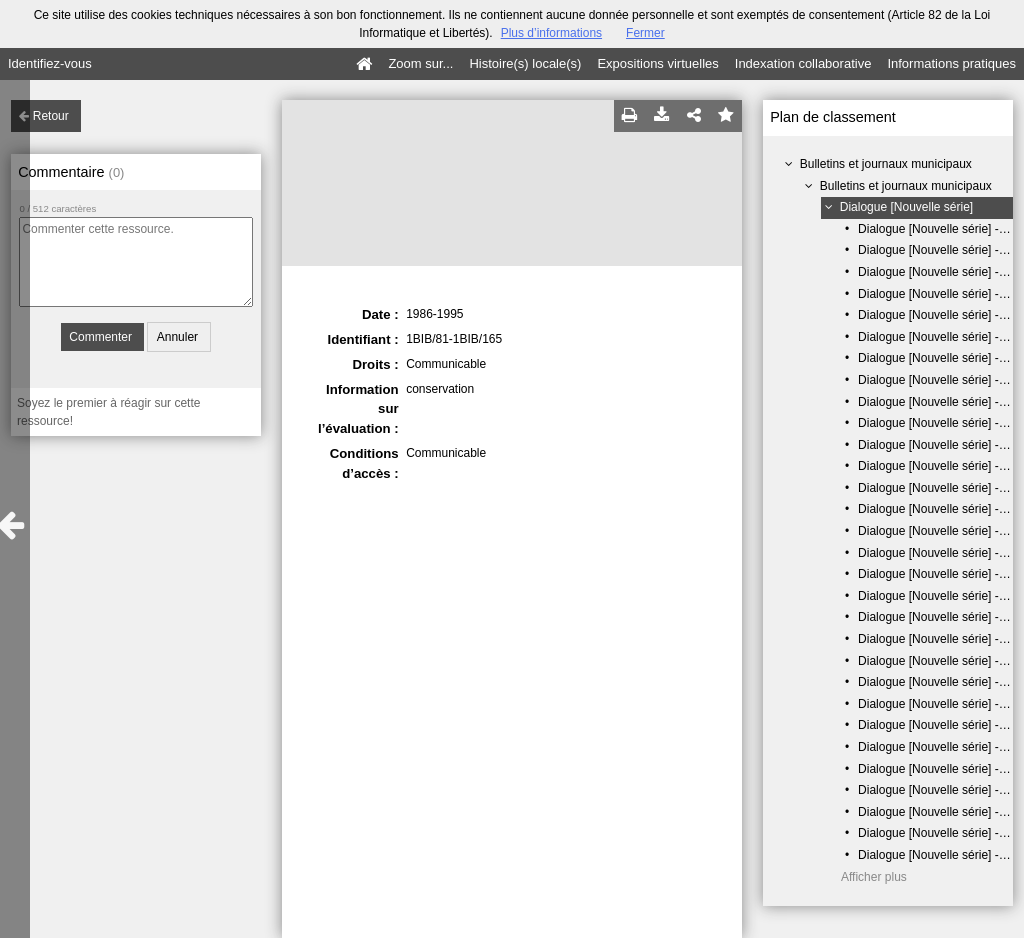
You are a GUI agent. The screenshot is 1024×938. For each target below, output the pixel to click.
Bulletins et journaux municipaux (886, 164)
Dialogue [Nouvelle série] (906, 207)
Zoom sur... (420, 63)
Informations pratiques (951, 63)
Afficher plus (874, 877)
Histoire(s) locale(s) (525, 63)
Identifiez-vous (50, 63)
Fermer (645, 33)
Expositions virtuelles (657, 63)
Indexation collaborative (803, 63)
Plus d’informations (551, 33)
